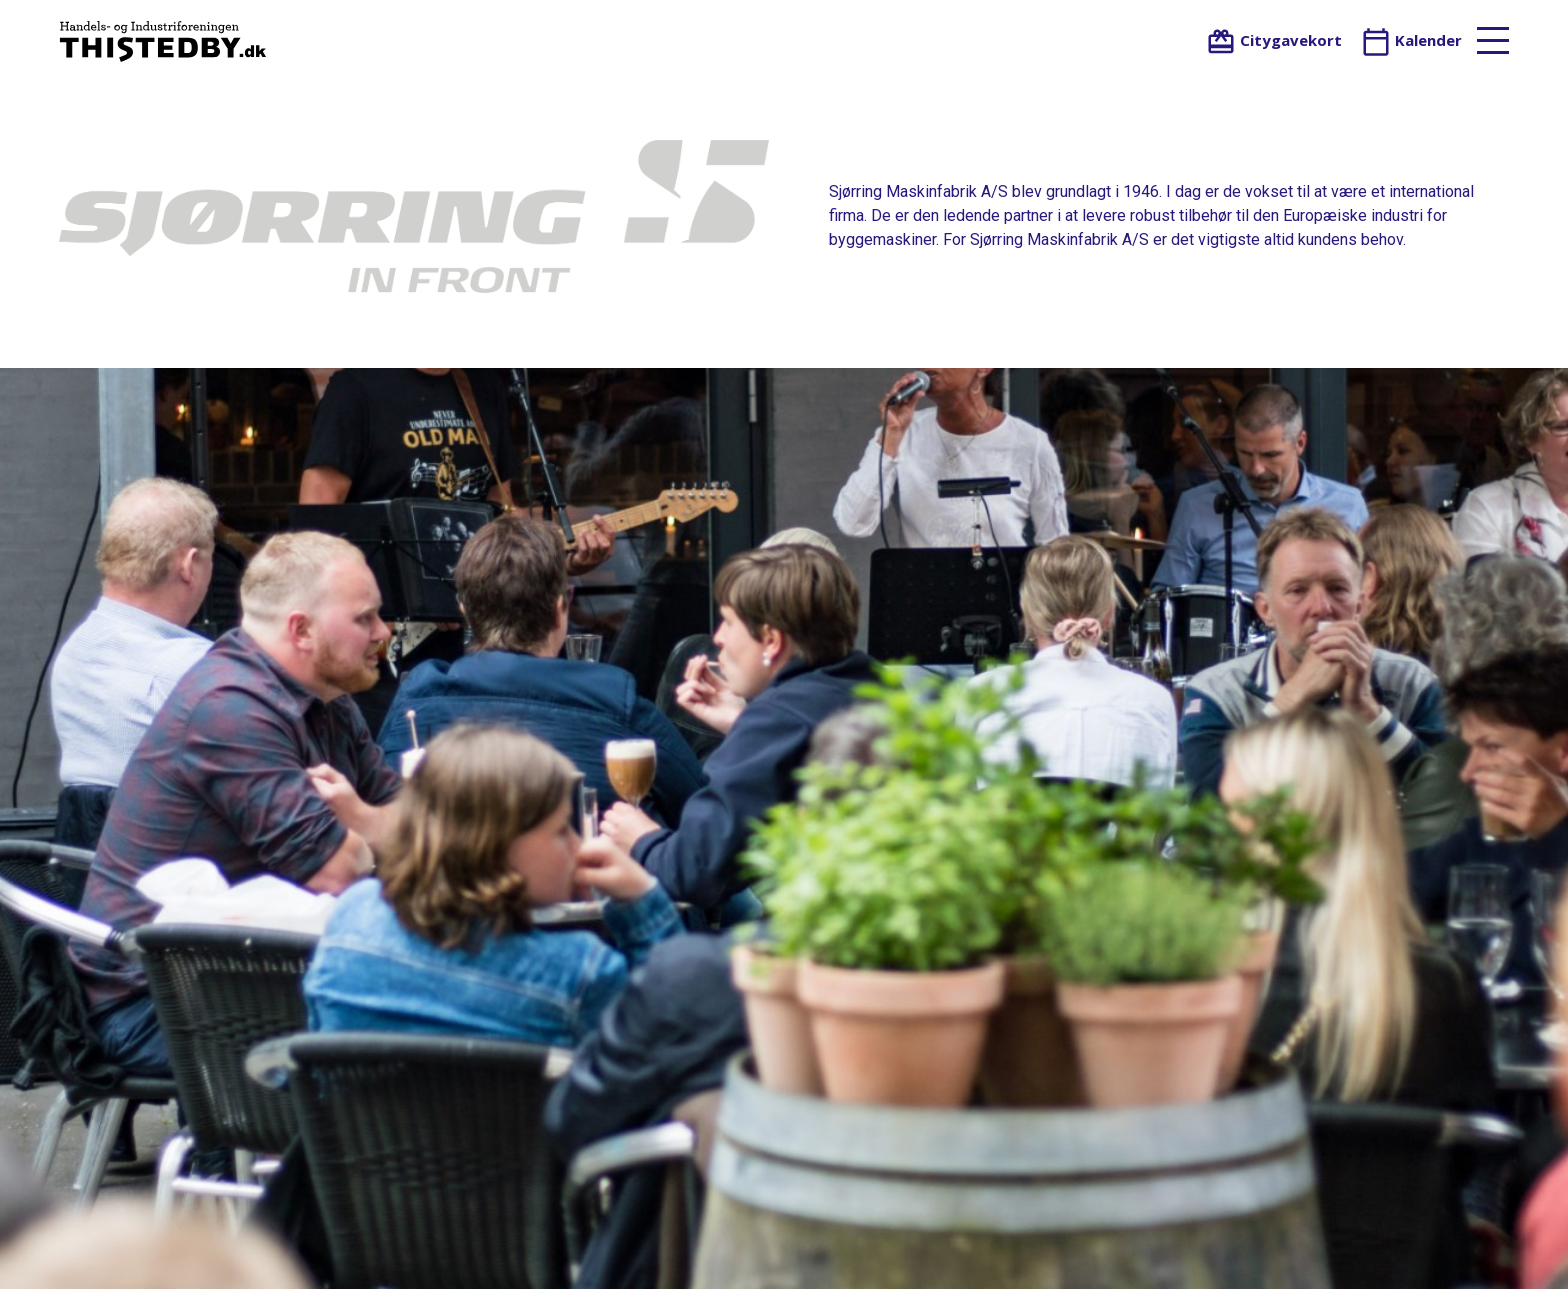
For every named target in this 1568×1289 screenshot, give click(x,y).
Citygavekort (1274, 40)
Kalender (1411, 40)
